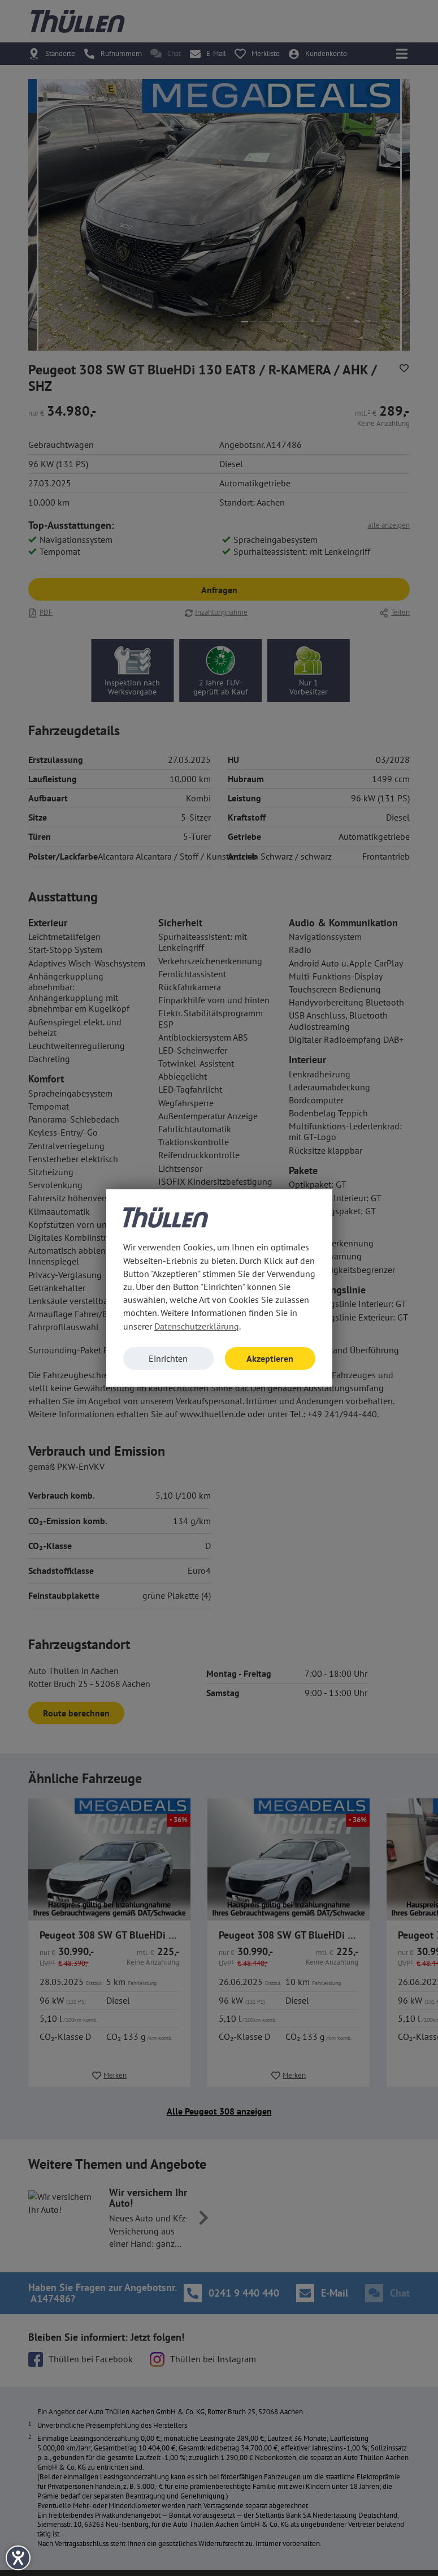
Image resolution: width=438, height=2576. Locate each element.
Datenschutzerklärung (196, 1326)
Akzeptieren (269, 1358)
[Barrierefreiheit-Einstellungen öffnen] (18, 2557)
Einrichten (168, 1358)
